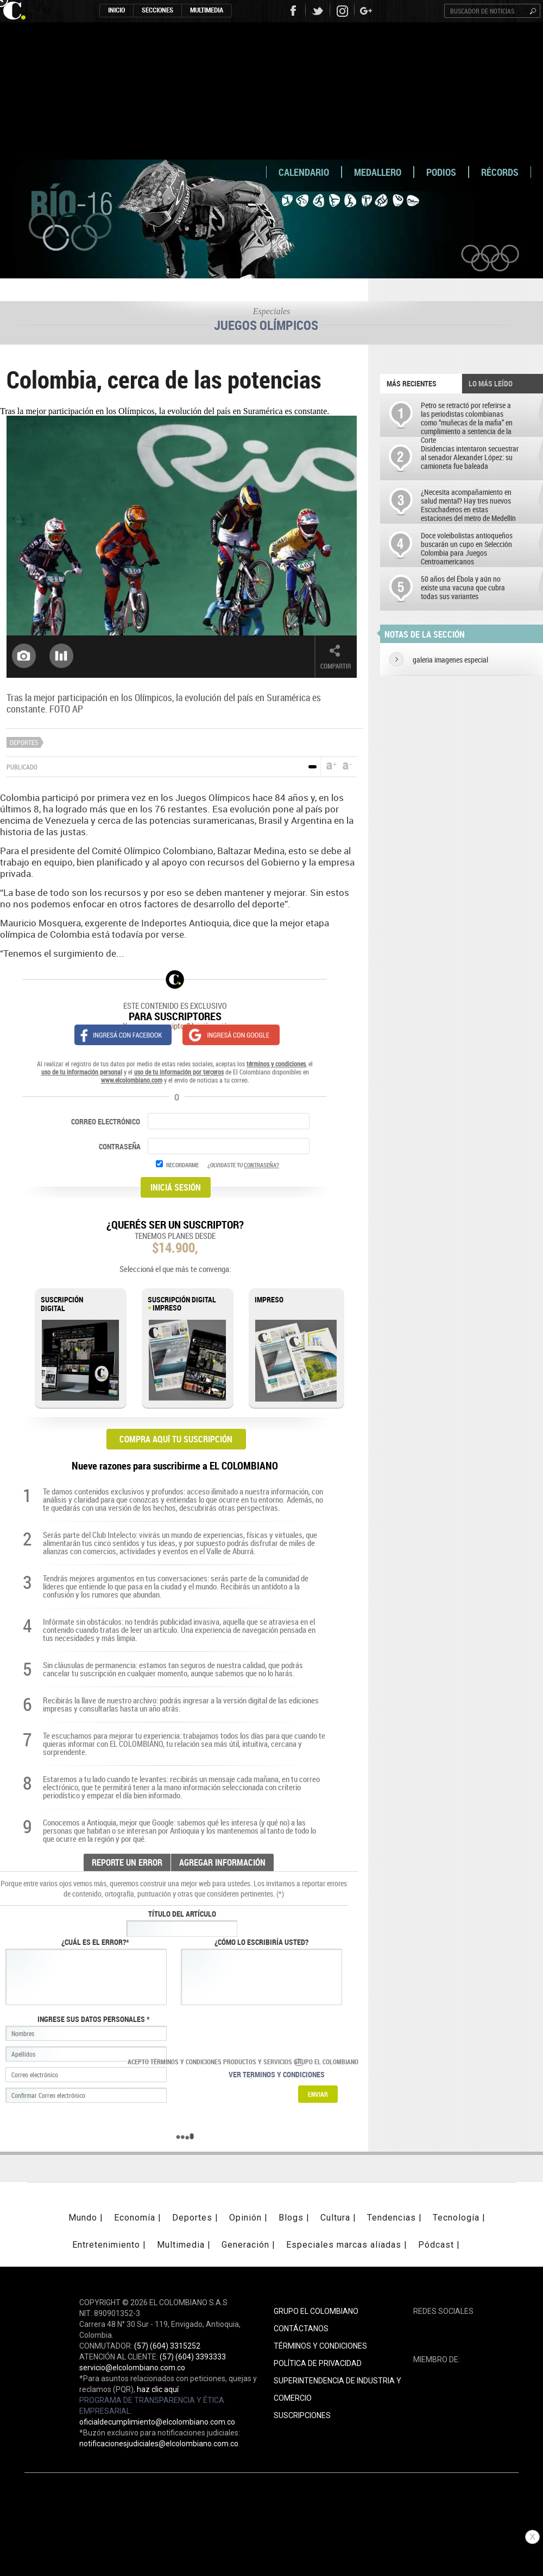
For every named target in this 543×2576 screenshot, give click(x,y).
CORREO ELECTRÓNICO (105, 1121)
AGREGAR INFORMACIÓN (222, 1862)
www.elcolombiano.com (131, 1080)
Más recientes (412, 383)
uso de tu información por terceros (179, 1071)
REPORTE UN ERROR (127, 1862)
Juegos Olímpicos (266, 325)
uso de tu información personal (81, 1071)
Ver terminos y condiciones (277, 2074)
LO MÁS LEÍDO (491, 383)
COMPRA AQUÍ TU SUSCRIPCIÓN (175, 1439)
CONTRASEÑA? (261, 1165)
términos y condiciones (276, 1063)
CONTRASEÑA (120, 1146)
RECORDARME (182, 1165)
